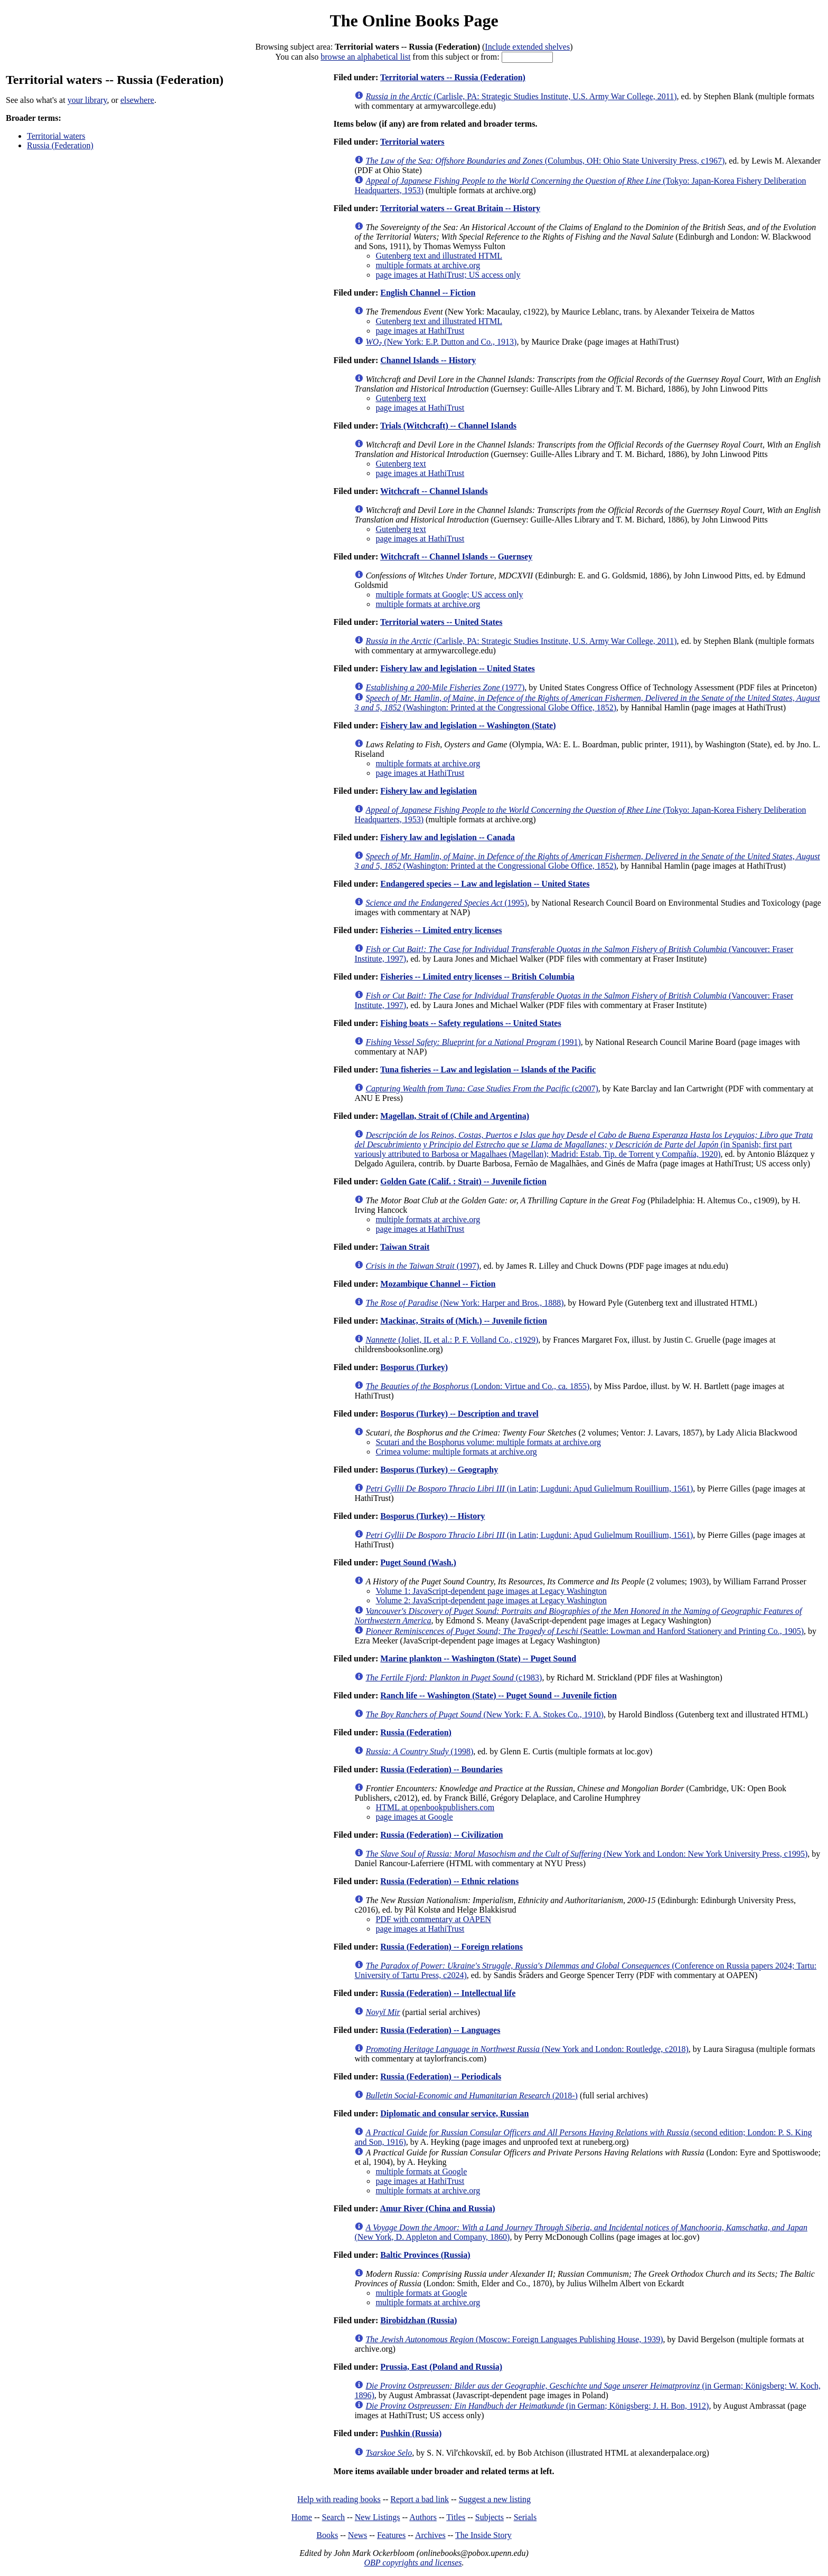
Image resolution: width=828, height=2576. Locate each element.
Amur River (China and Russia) (437, 2208)
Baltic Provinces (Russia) (425, 2254)
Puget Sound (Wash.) (418, 1562)
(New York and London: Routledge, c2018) (526, 2049)
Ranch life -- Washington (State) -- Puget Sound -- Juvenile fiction (498, 1695)
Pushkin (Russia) (410, 2433)
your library (87, 100)
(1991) (472, 1042)
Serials (525, 2517)
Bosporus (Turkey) (414, 1367)
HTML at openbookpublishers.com (434, 1807)
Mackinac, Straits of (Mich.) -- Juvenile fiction (463, 1320)
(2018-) (471, 2095)
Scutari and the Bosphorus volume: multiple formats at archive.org (488, 1442)
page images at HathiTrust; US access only (447, 274)
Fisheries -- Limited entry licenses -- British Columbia (477, 976)
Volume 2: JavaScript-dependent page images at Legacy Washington (491, 1600)
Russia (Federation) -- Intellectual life (447, 1993)
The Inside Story (483, 2535)
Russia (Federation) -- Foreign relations (451, 1946)
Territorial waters (56, 135)
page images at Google (414, 1816)
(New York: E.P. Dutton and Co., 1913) (440, 341)
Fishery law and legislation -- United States (457, 668)
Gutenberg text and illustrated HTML (438, 255)
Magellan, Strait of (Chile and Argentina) (454, 1115)
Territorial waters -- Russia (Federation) (452, 77)
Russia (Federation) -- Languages (440, 2030)
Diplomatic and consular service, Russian (454, 2113)
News (357, 2535)
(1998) (419, 1751)
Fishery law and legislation (428, 790)
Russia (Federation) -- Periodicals (440, 2076)
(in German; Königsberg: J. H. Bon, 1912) (537, 2405)
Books (327, 2535)
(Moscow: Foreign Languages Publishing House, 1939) (514, 2339)
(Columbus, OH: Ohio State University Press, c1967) (544, 160)
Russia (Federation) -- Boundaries (441, 1769)
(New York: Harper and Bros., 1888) (464, 1302)
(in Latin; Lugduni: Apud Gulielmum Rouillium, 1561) (529, 1488)
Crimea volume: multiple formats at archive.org (456, 1451)
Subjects (489, 2517)
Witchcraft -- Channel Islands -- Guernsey (456, 556)
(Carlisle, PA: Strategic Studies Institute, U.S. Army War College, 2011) (520, 96)
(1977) (444, 687)
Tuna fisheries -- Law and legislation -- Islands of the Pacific (488, 1069)
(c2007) (481, 1088)
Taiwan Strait (404, 1246)
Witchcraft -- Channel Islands (434, 491)
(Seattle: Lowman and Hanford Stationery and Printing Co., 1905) (584, 1631)
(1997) (422, 1265)
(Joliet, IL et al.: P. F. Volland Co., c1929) (451, 1339)
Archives (430, 2535)
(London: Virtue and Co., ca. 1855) (477, 1386)
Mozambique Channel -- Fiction (437, 1283)
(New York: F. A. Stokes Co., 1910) (484, 1714)
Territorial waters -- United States (441, 621)
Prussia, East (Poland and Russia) (441, 2366)
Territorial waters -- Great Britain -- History (460, 208)
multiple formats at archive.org (427, 265)
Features (391, 2535)
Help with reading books (339, 2499)
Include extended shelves (527, 46)
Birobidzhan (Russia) (418, 2320)
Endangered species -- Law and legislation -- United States (484, 883)
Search (333, 2517)
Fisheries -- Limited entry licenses (441, 930)
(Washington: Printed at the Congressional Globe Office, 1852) (587, 702)
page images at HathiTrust (419, 330)
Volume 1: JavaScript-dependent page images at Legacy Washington (491, 1590)
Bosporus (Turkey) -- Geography (439, 1469)
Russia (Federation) (60, 145)
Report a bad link (419, 2499)
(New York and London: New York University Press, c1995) (586, 1853)
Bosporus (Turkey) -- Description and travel (459, 1413)
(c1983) (453, 1677)
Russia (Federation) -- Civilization (441, 1834)
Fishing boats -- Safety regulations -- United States (470, 1023)
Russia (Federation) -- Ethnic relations (449, 1881)
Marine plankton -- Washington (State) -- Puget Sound (478, 1658)
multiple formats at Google (421, 2171)
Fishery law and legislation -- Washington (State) (468, 725)
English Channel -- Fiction (427, 292)
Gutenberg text (400, 398)
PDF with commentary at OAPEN (433, 1919)
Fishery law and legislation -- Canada (447, 837)
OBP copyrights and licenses (413, 2562)
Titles (455, 2517)
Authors (423, 2517)
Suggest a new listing (495, 2499)
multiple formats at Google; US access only (449, 594)
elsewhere (137, 100)
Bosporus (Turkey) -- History (432, 1516)
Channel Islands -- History (428, 360)
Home (301, 2517)
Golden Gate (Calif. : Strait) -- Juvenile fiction (463, 1181)
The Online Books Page (414, 20)
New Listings (377, 2517)
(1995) (446, 902)
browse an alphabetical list (365, 56)
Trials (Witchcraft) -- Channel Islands (448, 425)
